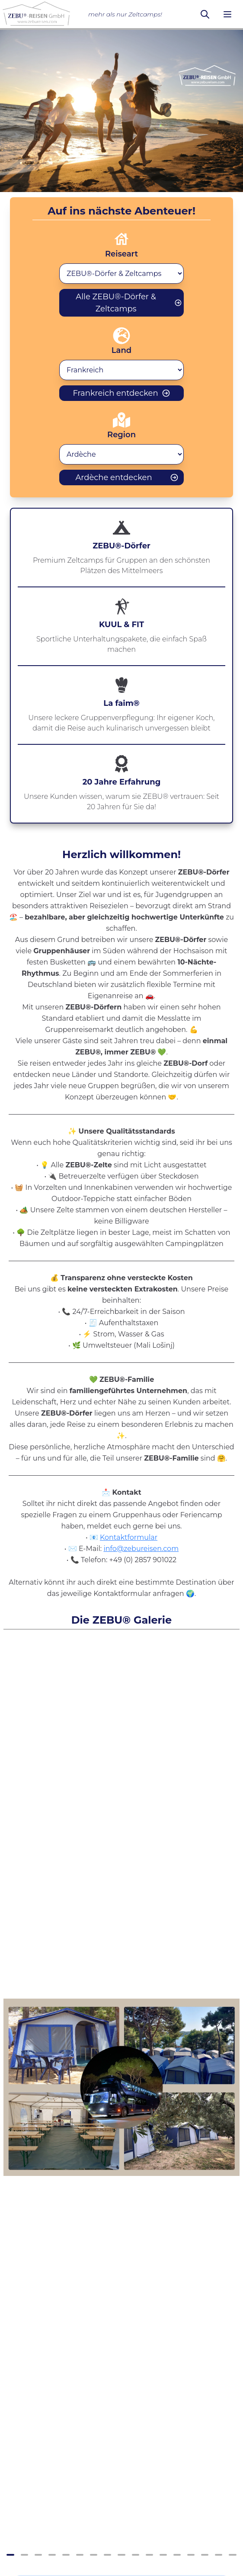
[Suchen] (205, 14)
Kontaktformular (128, 1537)
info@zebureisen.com (141, 1548)
